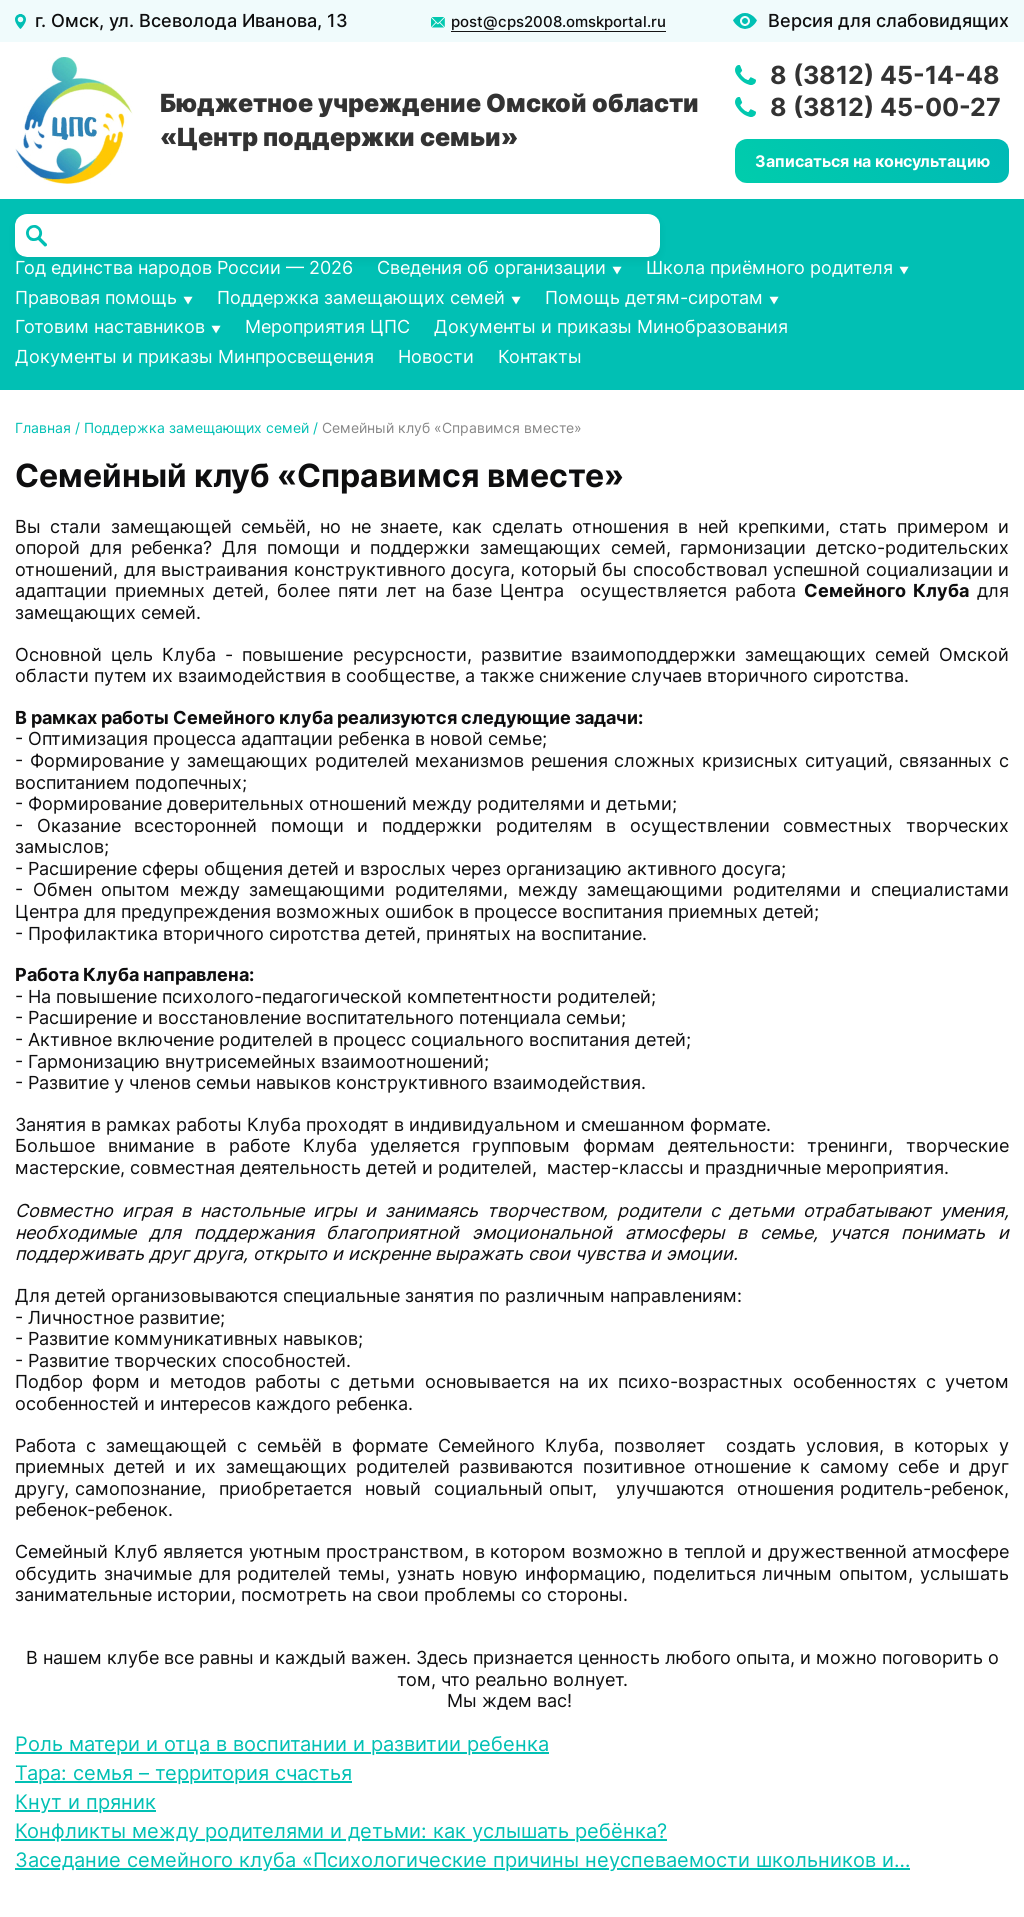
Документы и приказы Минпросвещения (194, 356)
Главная (43, 427)
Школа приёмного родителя (769, 267)
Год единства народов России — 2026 (184, 267)
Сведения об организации (491, 267)
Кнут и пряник (85, 1802)
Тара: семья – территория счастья (183, 1773)
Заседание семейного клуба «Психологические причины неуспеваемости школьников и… (462, 1860)
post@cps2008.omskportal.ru (558, 22)
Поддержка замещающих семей (361, 297)
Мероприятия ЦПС (327, 326)
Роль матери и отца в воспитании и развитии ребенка (282, 1744)
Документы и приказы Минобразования (611, 326)
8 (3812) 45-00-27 (885, 107)
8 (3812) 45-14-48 (885, 75)
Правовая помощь (96, 297)
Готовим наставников (110, 326)
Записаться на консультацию (872, 161)
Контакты (540, 356)
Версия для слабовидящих (888, 20)
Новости (436, 356)
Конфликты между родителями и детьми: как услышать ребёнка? (341, 1831)
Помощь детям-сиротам (654, 297)
